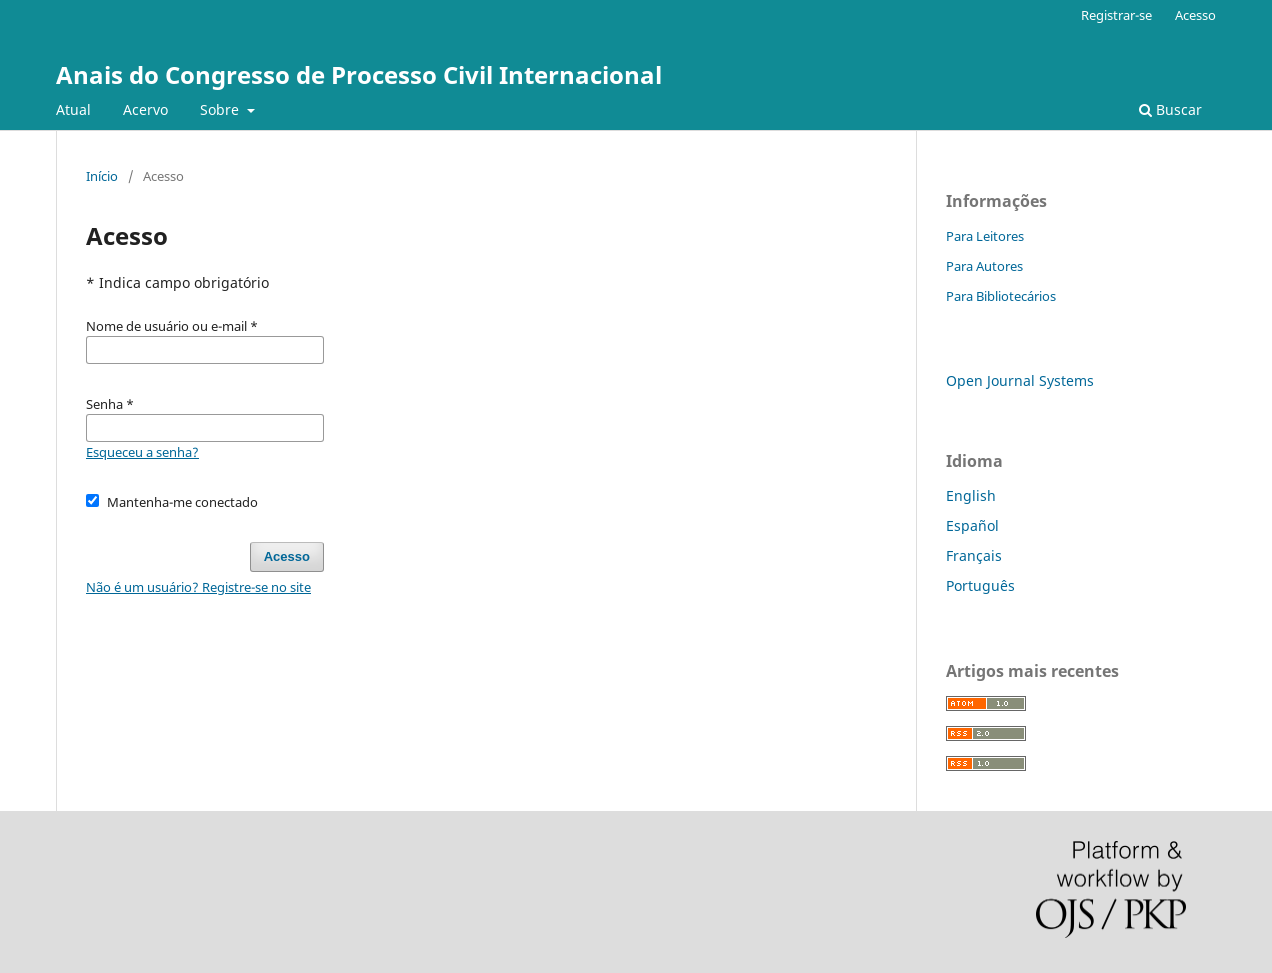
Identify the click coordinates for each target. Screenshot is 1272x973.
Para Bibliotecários (1001, 296)
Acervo (145, 109)
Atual (73, 109)
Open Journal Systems (1020, 380)
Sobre (221, 109)
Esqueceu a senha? (142, 452)
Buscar (1170, 109)
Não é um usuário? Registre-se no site (198, 587)
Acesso (1195, 15)
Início (102, 176)
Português (980, 585)
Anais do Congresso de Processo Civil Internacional (359, 74)
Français (974, 555)
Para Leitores (985, 236)
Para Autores (984, 266)
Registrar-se (1116, 15)
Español (972, 525)
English (971, 495)
